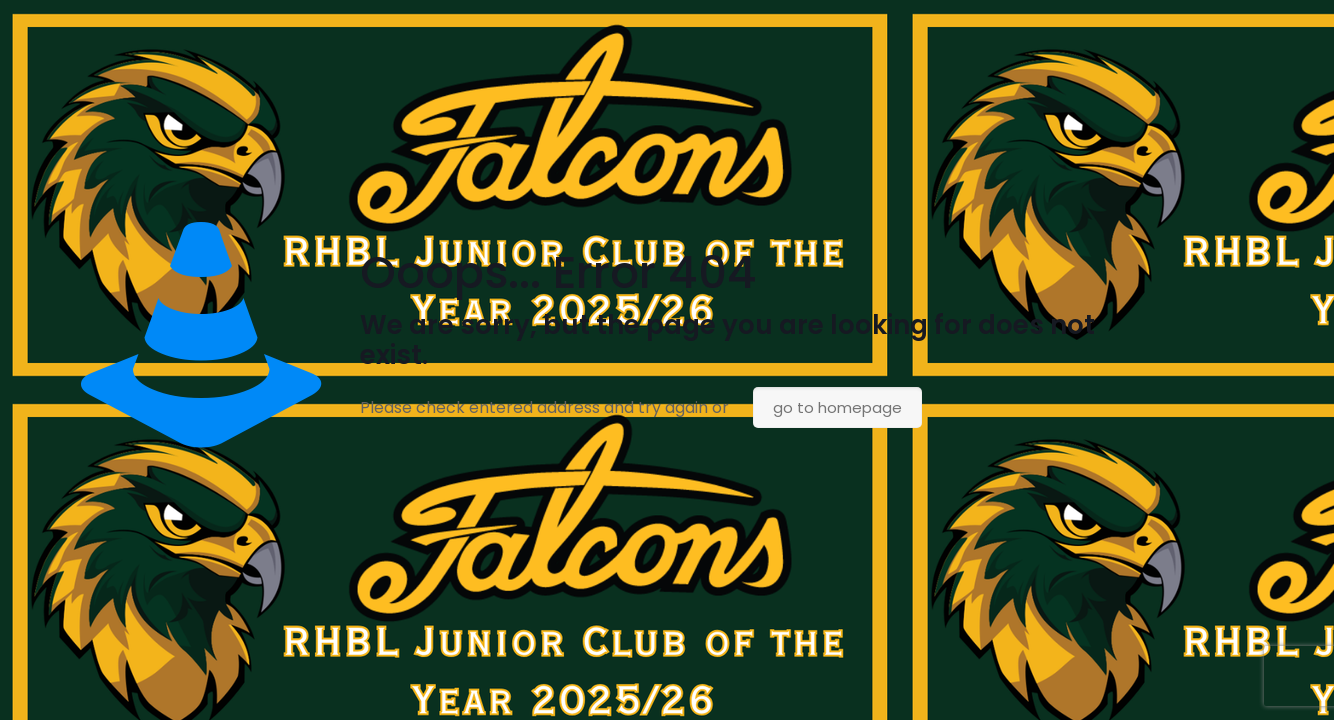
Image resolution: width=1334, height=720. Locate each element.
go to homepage (837, 407)
